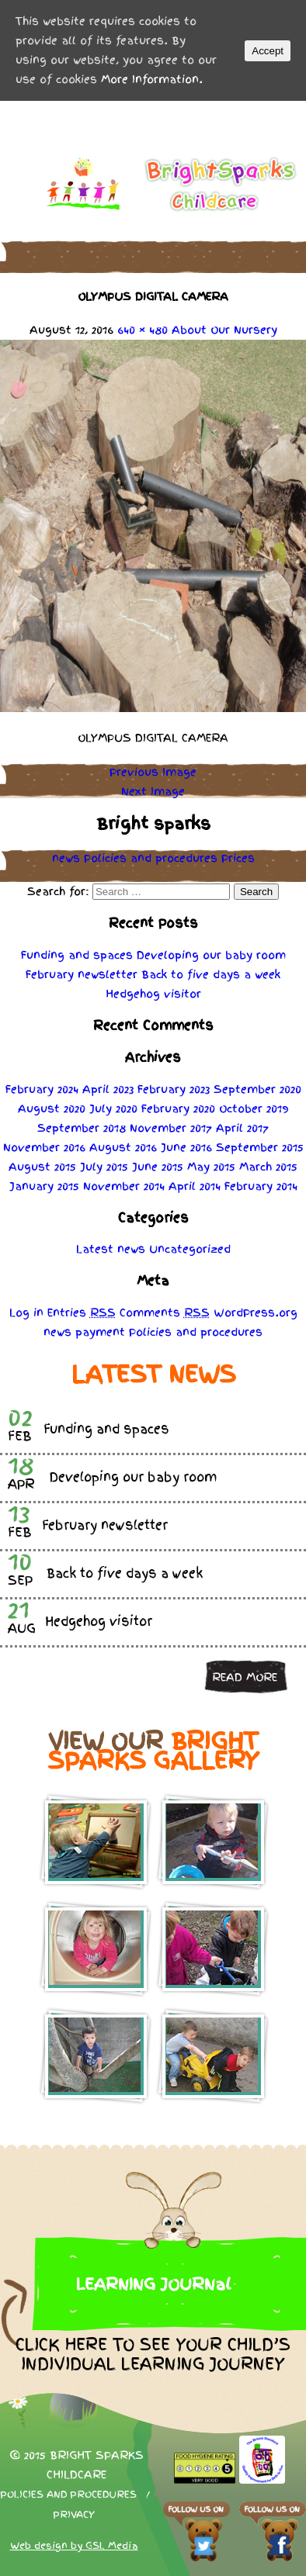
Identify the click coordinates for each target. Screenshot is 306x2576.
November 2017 (171, 1128)
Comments (165, 1312)
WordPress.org (255, 1312)
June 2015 (157, 1166)
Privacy (74, 2515)
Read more (244, 1677)
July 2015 (104, 1166)
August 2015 (42, 1166)
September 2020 (257, 1089)
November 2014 (124, 1186)
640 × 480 (142, 329)
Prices (238, 858)
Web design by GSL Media (74, 2546)
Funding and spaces (77, 955)
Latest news (110, 1249)
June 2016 (186, 1147)
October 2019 (254, 1108)
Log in (26, 1312)
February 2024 (41, 1089)
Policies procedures (150, 858)
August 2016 (123, 1147)
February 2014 (260, 1186)
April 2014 (195, 1186)
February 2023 (173, 1089)
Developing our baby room (211, 955)
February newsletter (81, 974)
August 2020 (51, 1108)
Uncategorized (190, 1249)
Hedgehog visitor (153, 993)
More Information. (152, 79)
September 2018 (81, 1128)
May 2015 (211, 1166)
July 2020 (113, 1108)
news (66, 858)
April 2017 (242, 1128)
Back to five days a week (210, 974)
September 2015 (260, 1147)
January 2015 (44, 1186)
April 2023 (108, 1089)
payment (100, 1332)
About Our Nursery (224, 329)
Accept (267, 51)
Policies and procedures (68, 2495)
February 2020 (178, 1108)
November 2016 (44, 1147)
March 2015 (268, 1166)
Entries (81, 1312)
